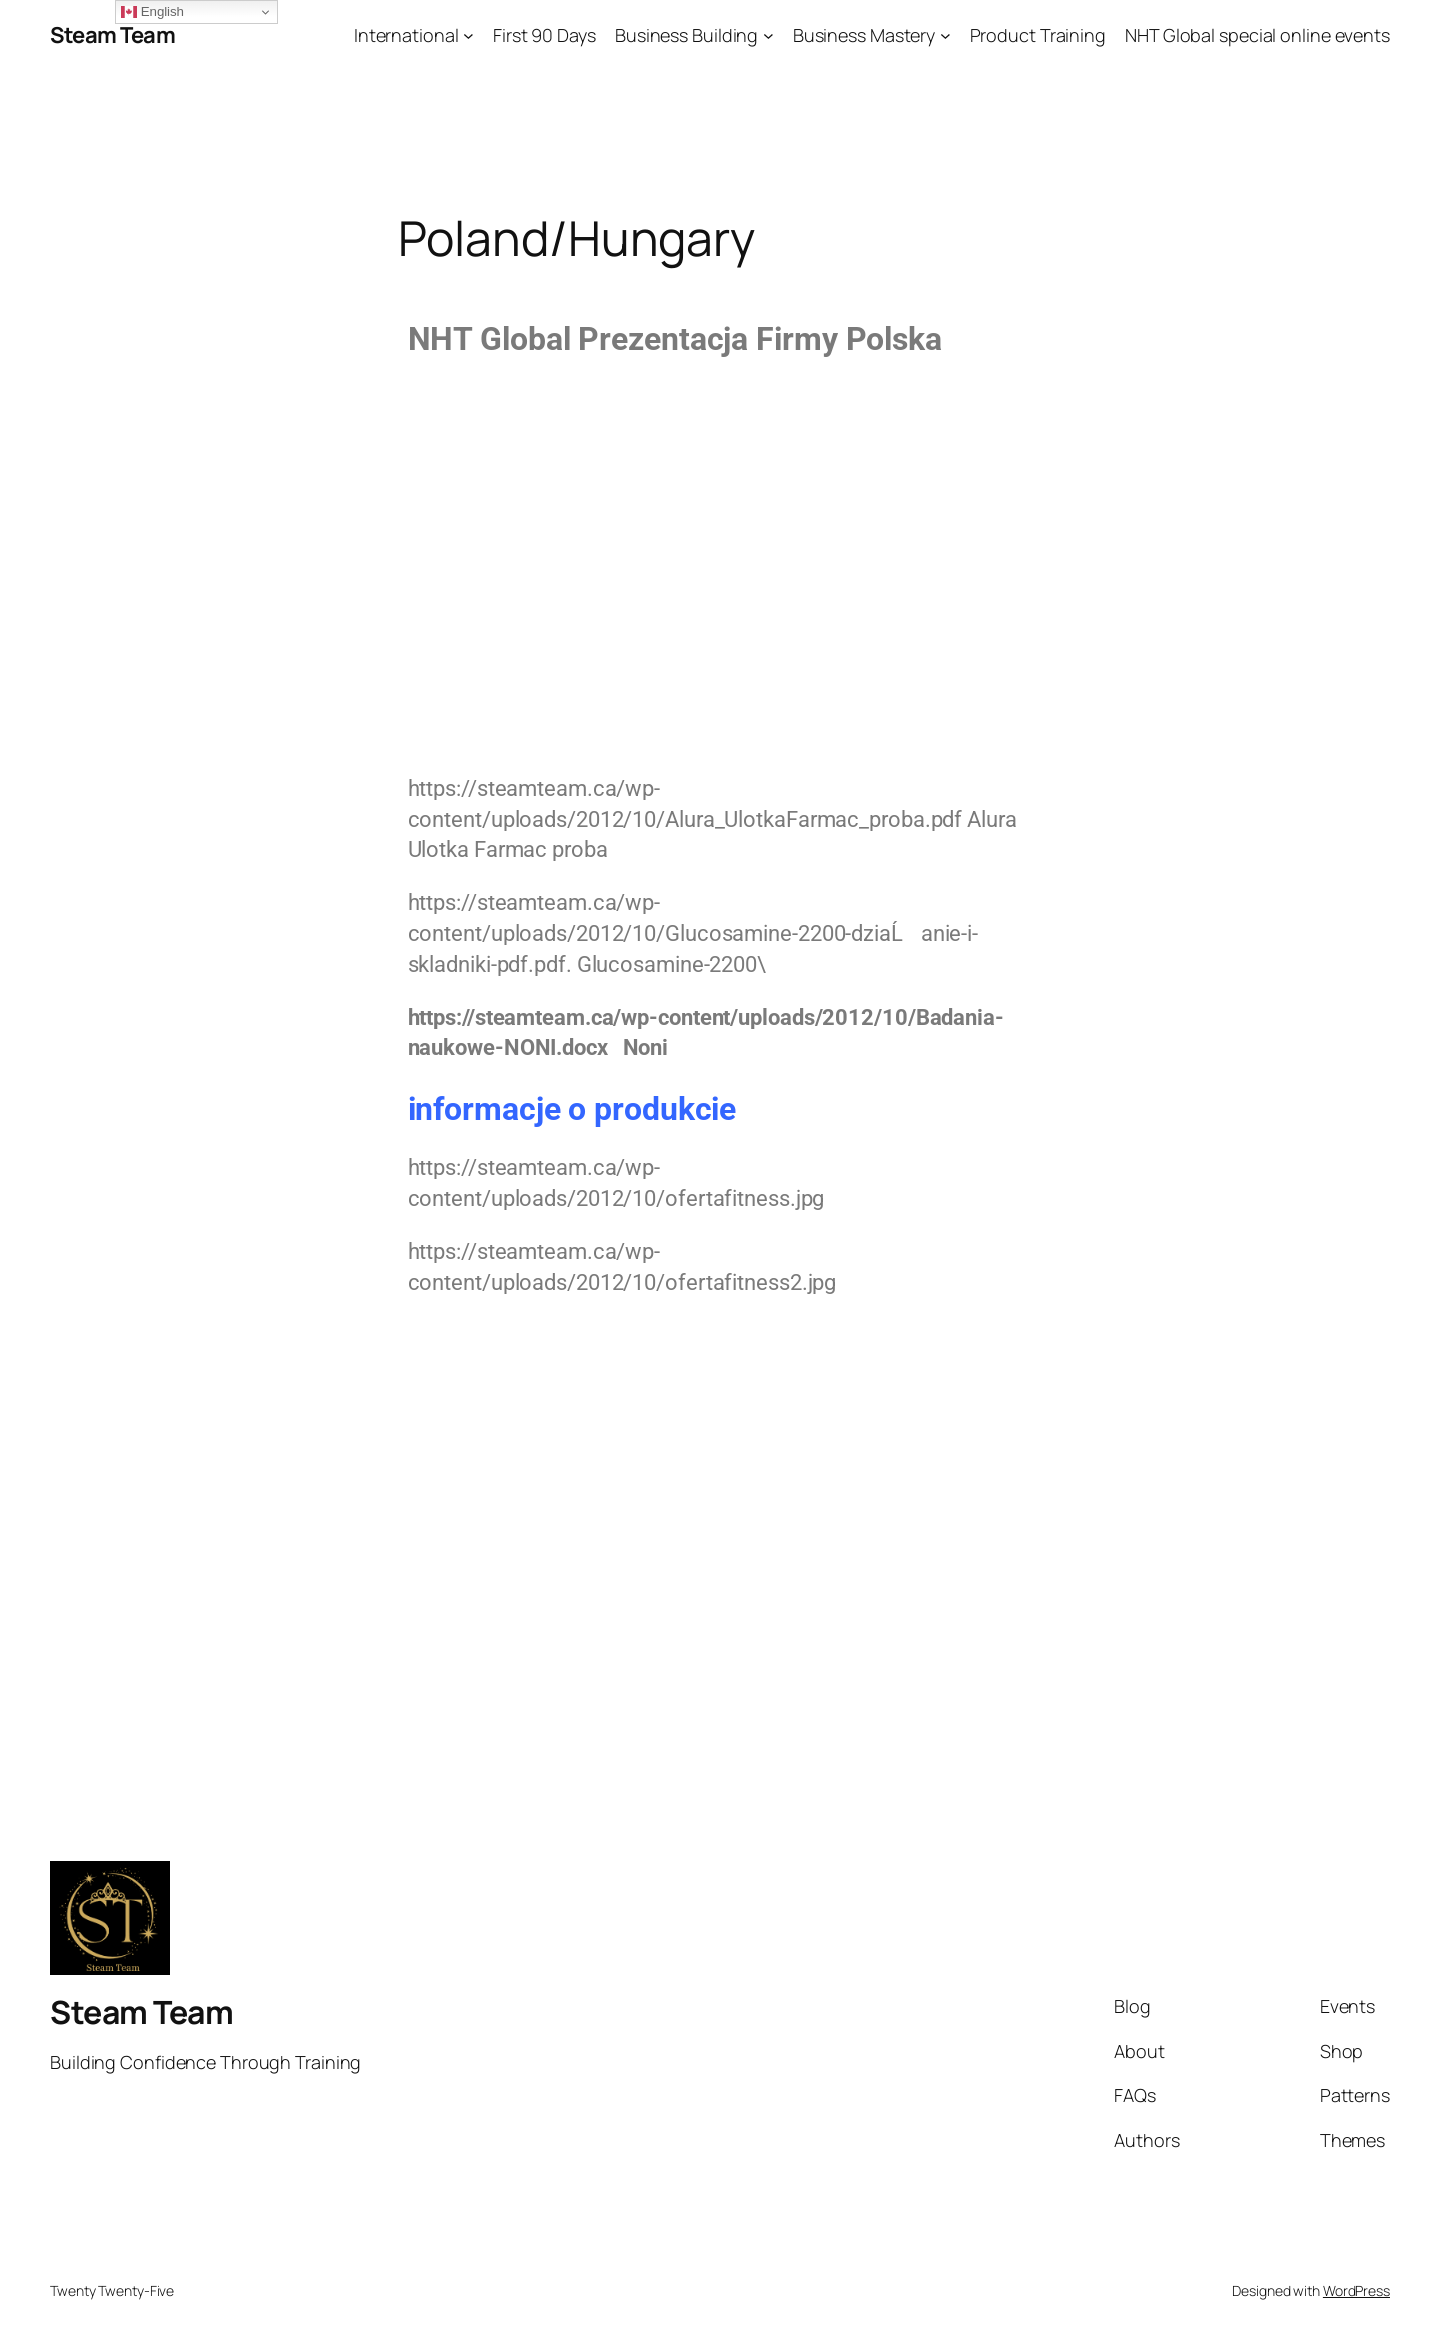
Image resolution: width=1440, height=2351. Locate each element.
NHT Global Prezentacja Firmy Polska (675, 339)
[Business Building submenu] (768, 35)
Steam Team (112, 35)
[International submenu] (468, 35)
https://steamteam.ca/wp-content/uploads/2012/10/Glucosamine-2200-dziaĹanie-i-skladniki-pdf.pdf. (693, 933)
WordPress (1356, 2290)
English (152, 12)
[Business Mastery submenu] (945, 35)
